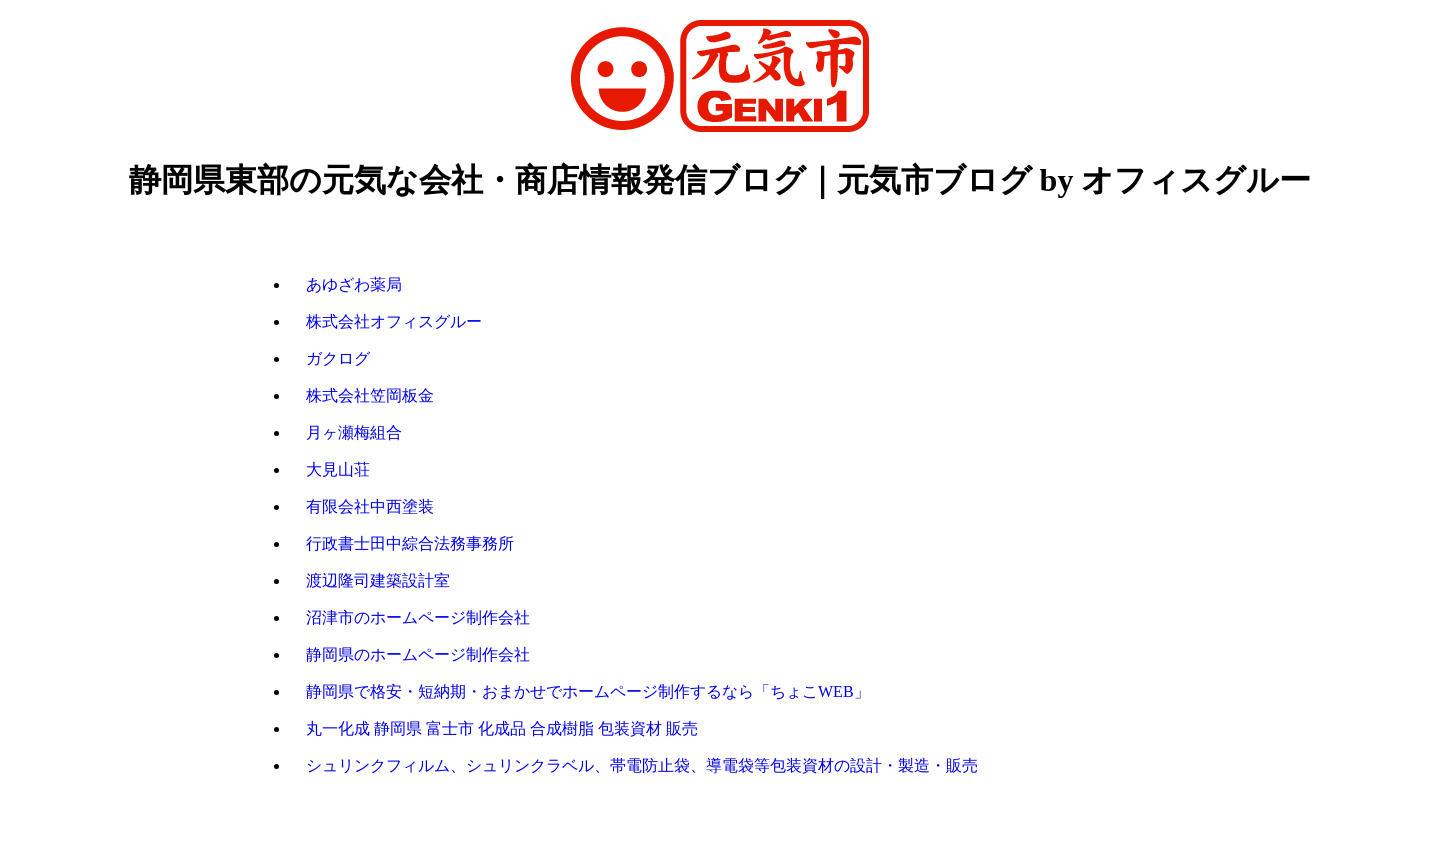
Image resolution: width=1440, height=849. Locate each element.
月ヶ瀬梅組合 (354, 432)
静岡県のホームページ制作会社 (418, 654)
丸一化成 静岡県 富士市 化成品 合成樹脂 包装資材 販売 (502, 728)
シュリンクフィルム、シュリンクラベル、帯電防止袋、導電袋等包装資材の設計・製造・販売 (642, 765)
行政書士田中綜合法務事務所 (410, 543)
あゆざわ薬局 (354, 284)
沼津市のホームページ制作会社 (418, 617)
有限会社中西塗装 (370, 506)
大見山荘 (338, 469)
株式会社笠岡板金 (370, 395)
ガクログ (338, 358)
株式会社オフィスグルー (394, 321)
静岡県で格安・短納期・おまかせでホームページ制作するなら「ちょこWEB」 (588, 691)
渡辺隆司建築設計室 (378, 580)
